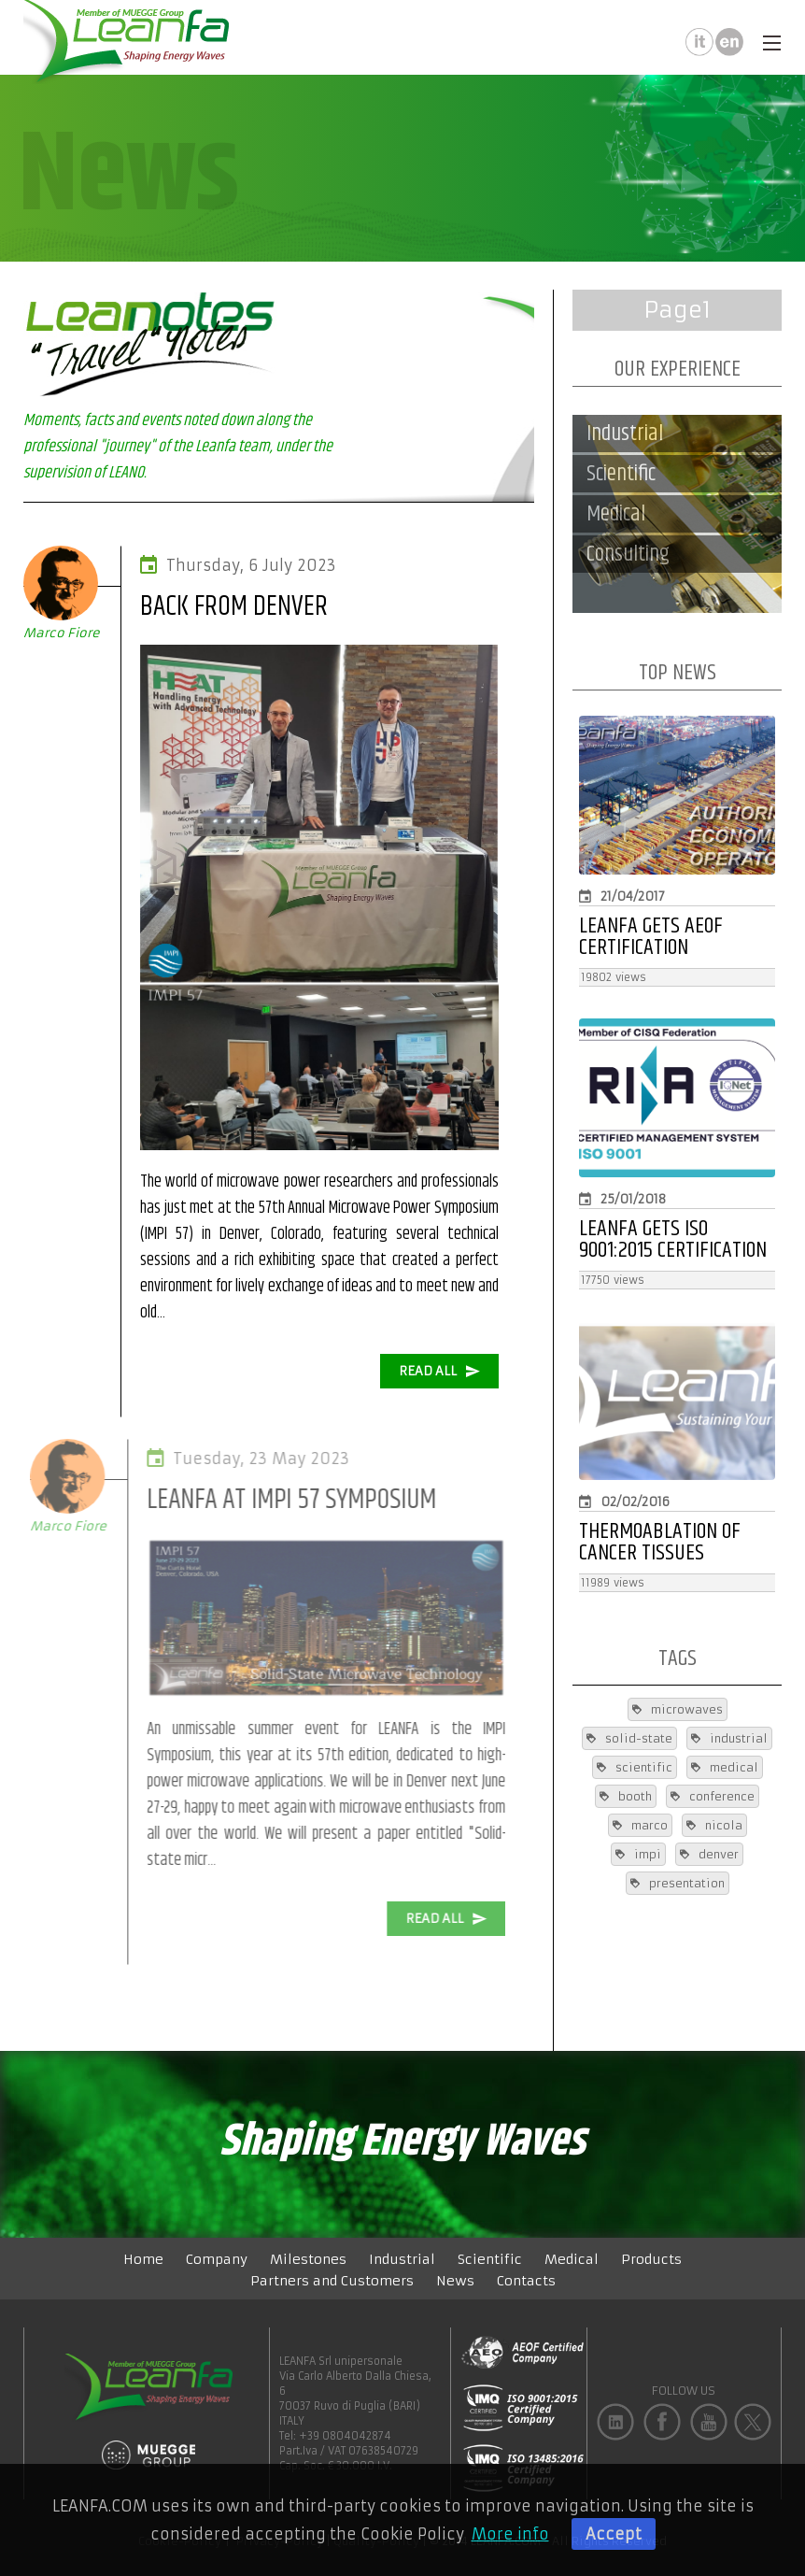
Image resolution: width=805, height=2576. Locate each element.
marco (640, 1825)
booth (626, 1796)
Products (651, 2259)
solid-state (629, 1738)
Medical (571, 2259)
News (455, 2280)
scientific (634, 1767)
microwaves (677, 1709)
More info (510, 2534)
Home (143, 2259)
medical (724, 1767)
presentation (677, 1883)
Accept (614, 2534)
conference (713, 1796)
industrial (729, 1738)
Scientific (490, 2259)
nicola (714, 1825)
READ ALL (439, 1371)
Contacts (526, 2280)
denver (709, 1854)
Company (216, 2259)
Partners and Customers (332, 2280)
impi (638, 1854)
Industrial (402, 2259)
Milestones (308, 2259)
